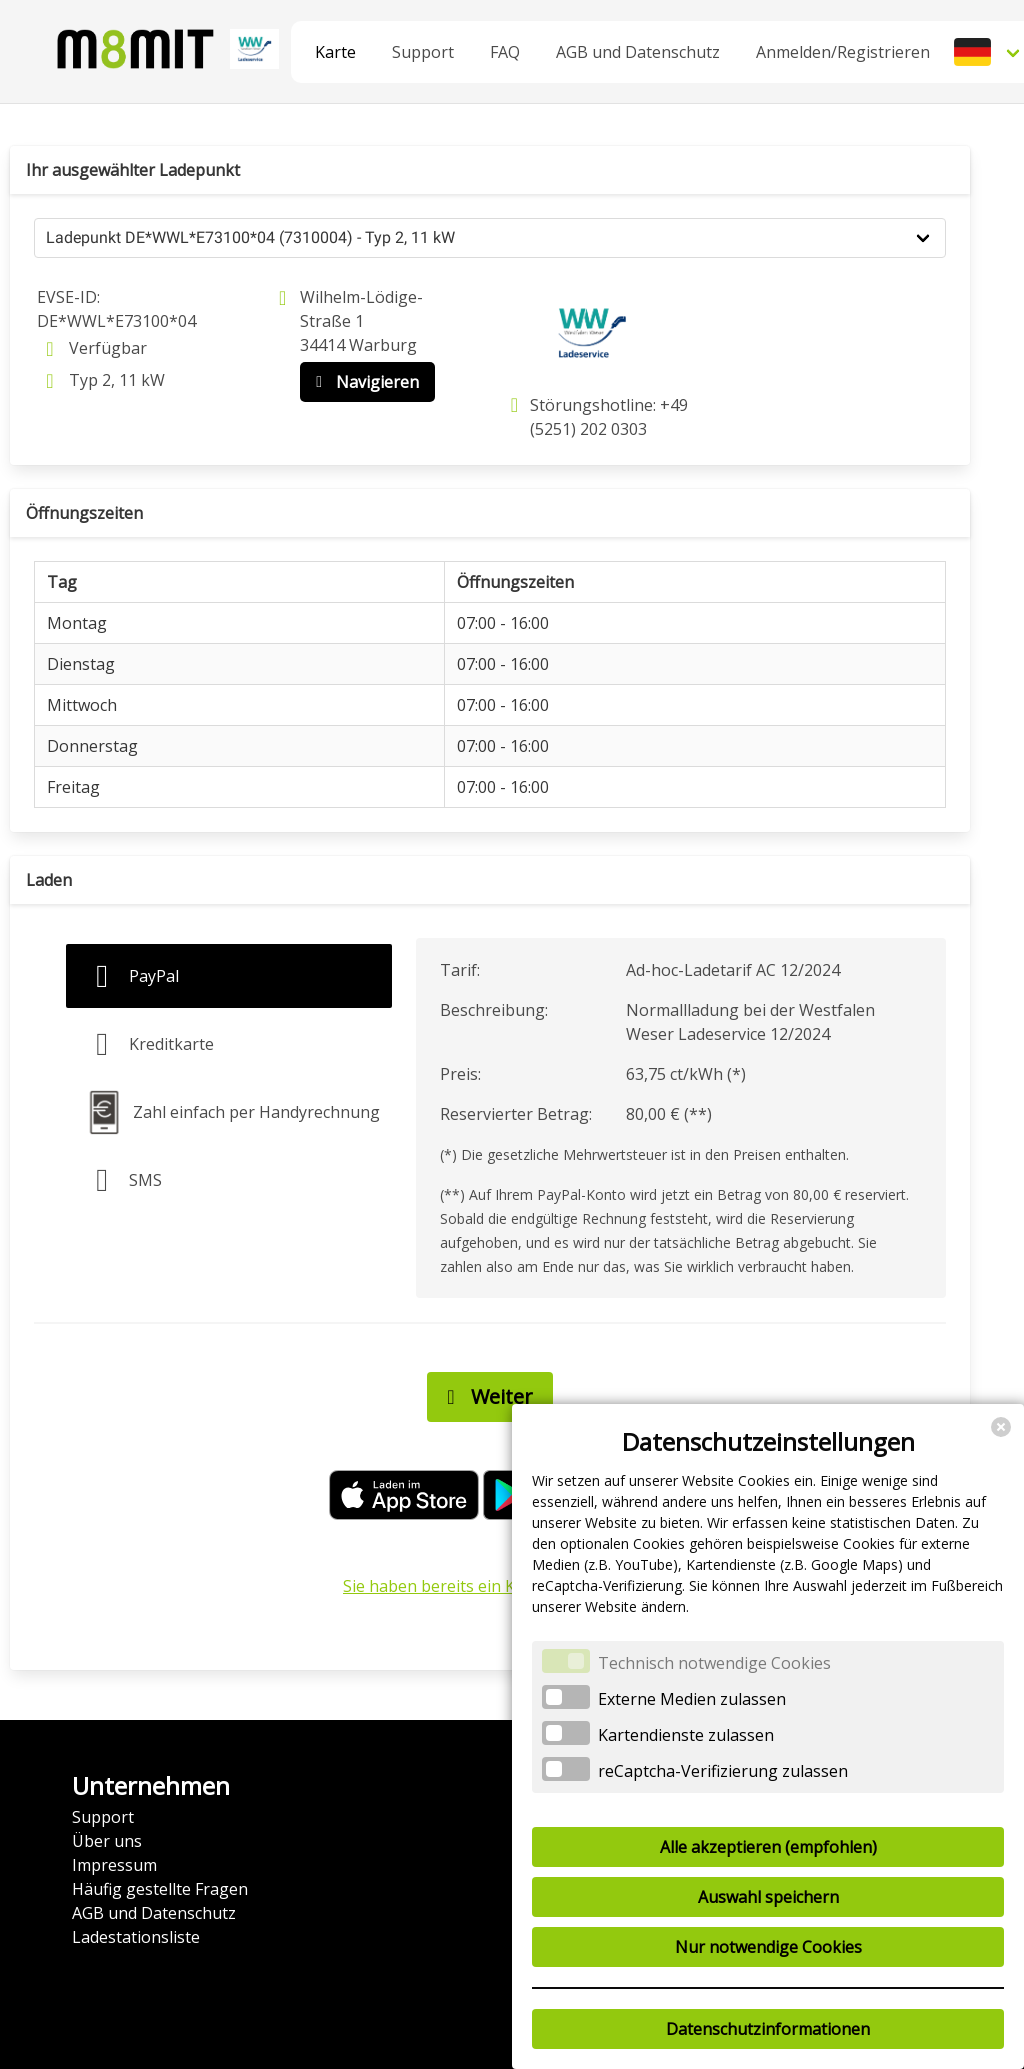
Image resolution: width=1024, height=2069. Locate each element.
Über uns (107, 1841)
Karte (335, 52)
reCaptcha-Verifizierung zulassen (723, 1771)
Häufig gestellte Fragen (160, 1889)
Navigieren (363, 382)
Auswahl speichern (768, 1897)
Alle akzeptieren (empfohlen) (768, 1847)
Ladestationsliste (136, 1937)
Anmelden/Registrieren (843, 52)
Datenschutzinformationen (768, 2029)
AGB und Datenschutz (638, 52)
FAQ (505, 52)
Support (423, 52)
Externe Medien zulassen (692, 1699)
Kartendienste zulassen (686, 1735)
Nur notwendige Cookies (768, 1947)
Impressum (114, 1865)
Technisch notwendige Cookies (714, 1663)
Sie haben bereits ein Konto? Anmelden (490, 1586)
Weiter (484, 1397)
